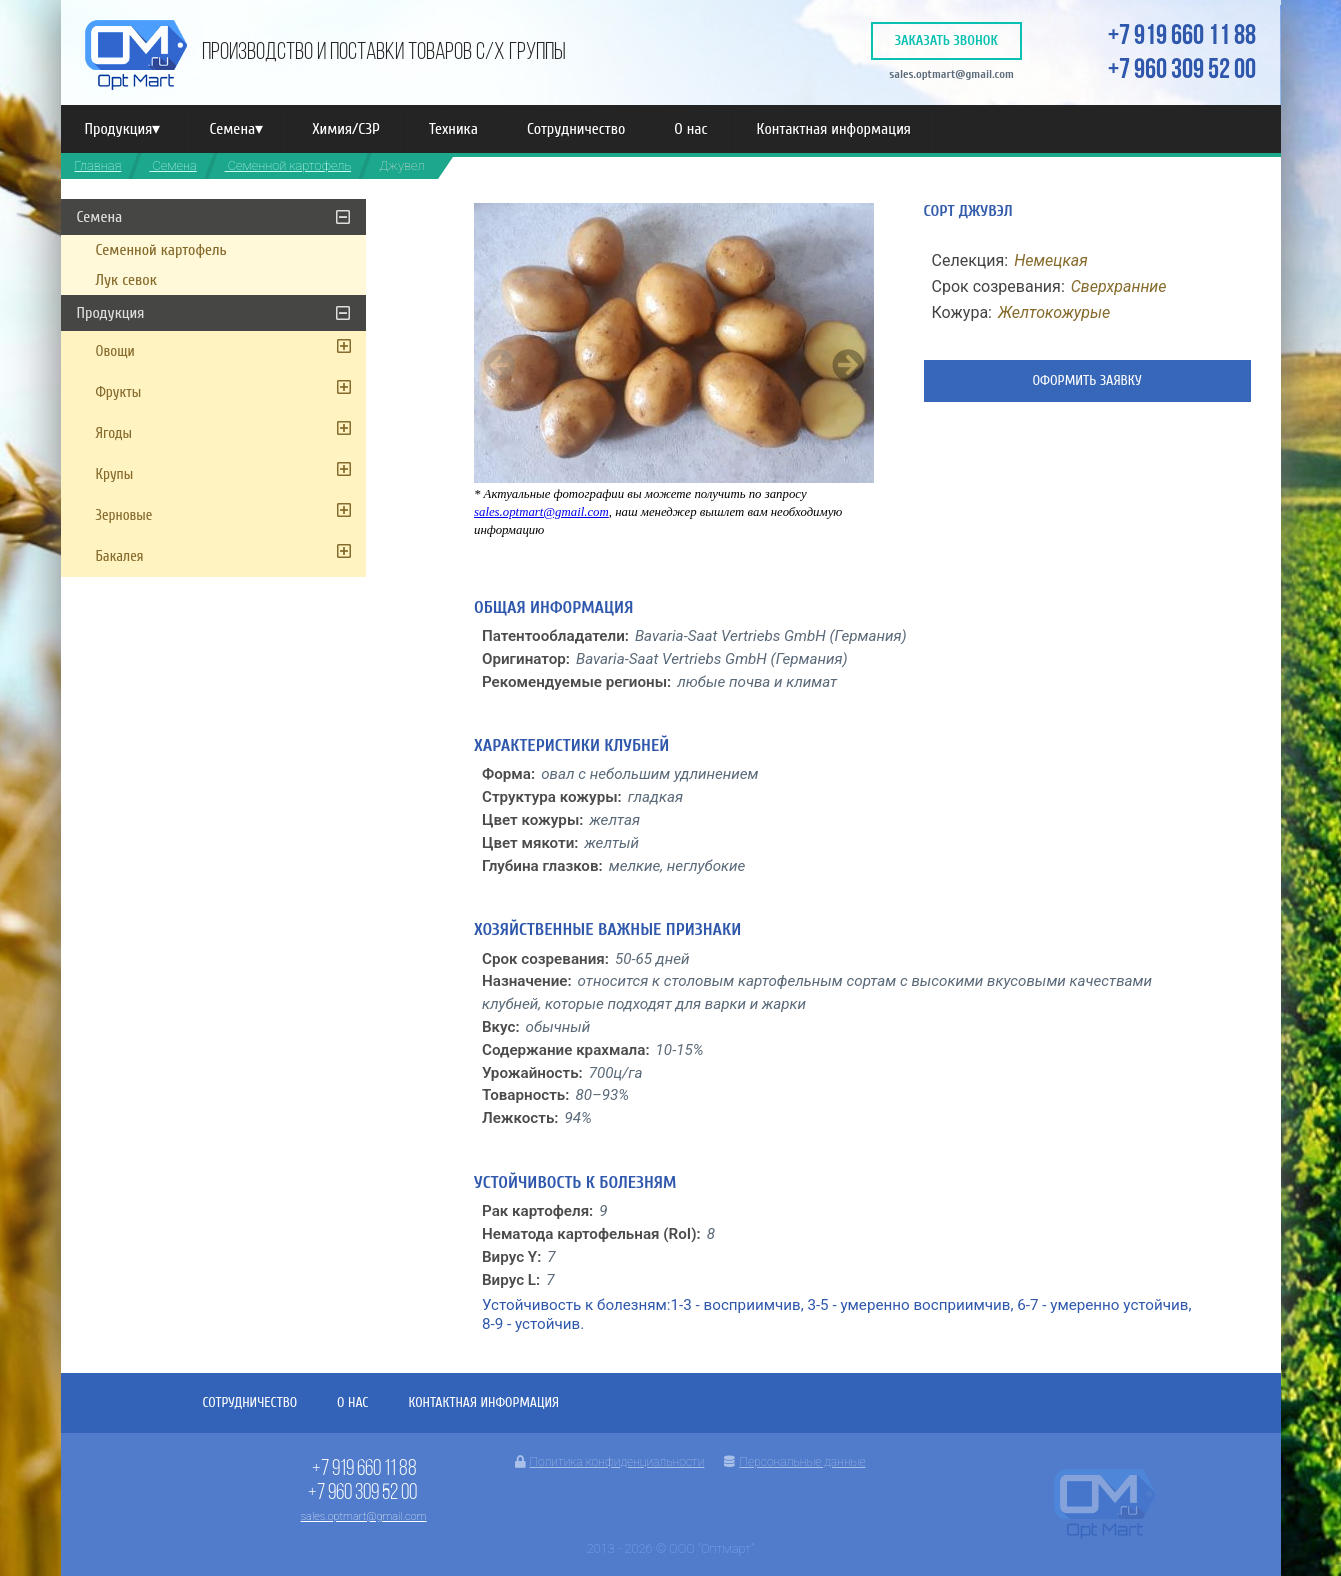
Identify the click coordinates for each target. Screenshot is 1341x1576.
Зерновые (124, 515)
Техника (453, 129)
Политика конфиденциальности (610, 1462)
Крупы (115, 474)
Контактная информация (834, 129)
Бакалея (120, 556)
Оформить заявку (1086, 380)
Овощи (115, 351)
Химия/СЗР (346, 129)
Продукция (123, 129)
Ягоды (114, 433)
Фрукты (119, 392)
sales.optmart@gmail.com (951, 74)
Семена (236, 129)
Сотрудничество (576, 129)
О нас (690, 129)
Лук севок (126, 280)
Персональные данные (794, 1462)
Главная (98, 165)
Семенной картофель (288, 165)
